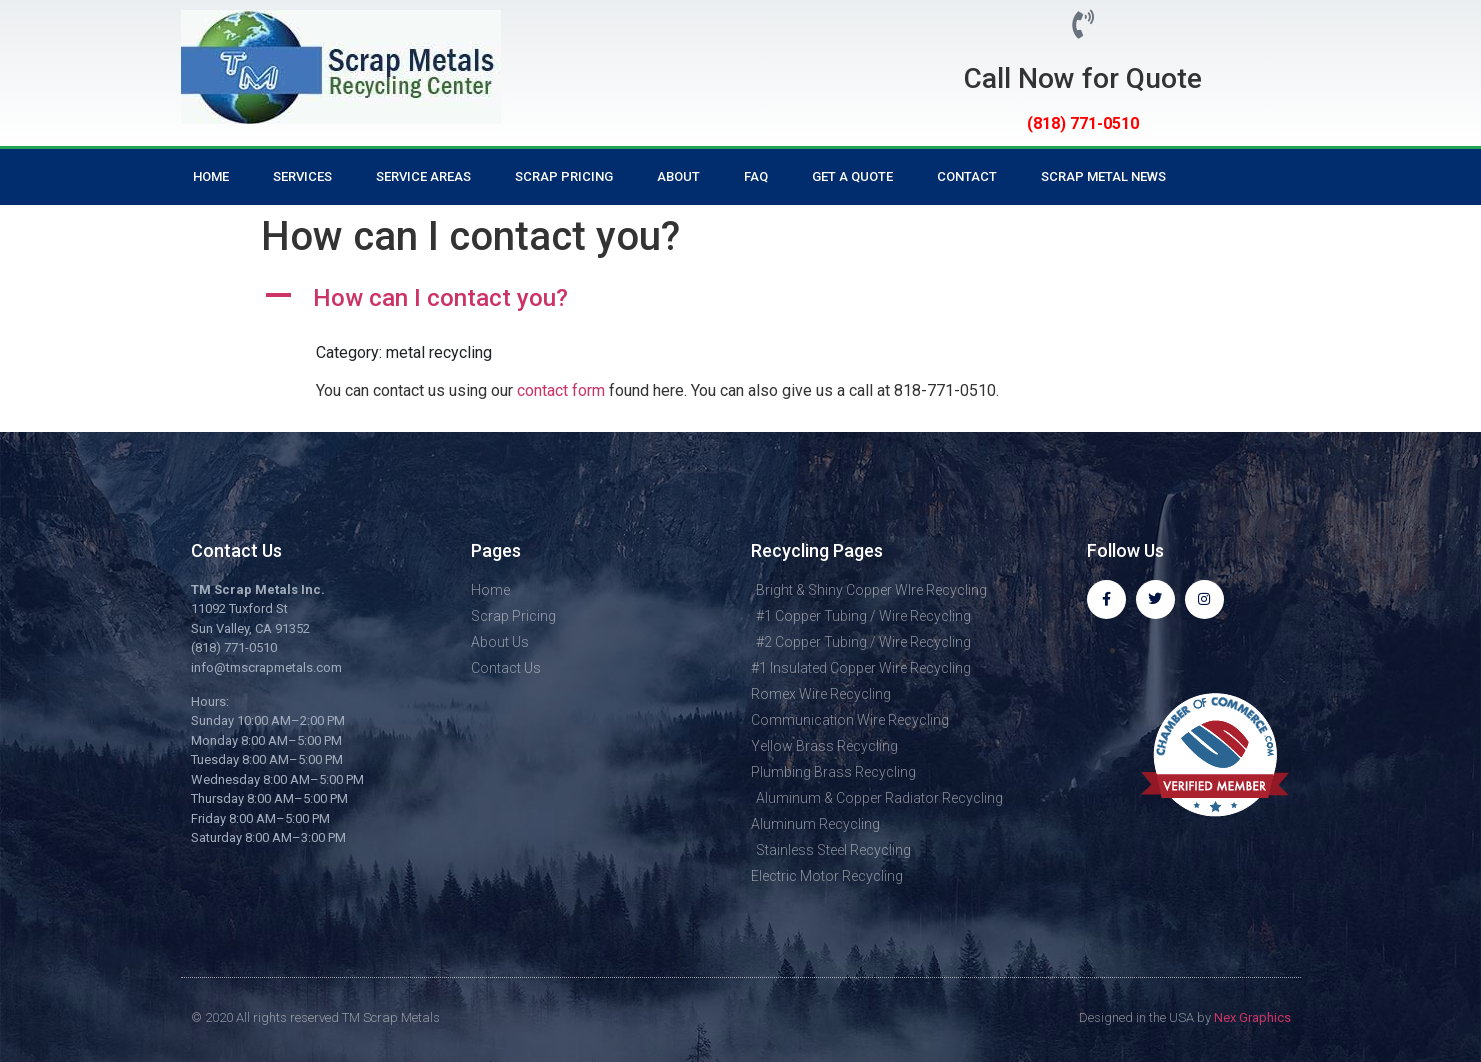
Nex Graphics (1252, 1017)
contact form (561, 390)
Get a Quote (852, 176)
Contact (967, 176)
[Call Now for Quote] (1082, 24)
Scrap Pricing (564, 176)
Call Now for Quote (1083, 78)
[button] (741, 298)
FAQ (756, 176)
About (678, 176)
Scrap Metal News (1103, 176)
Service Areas (423, 176)
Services (302, 176)
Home (211, 176)
